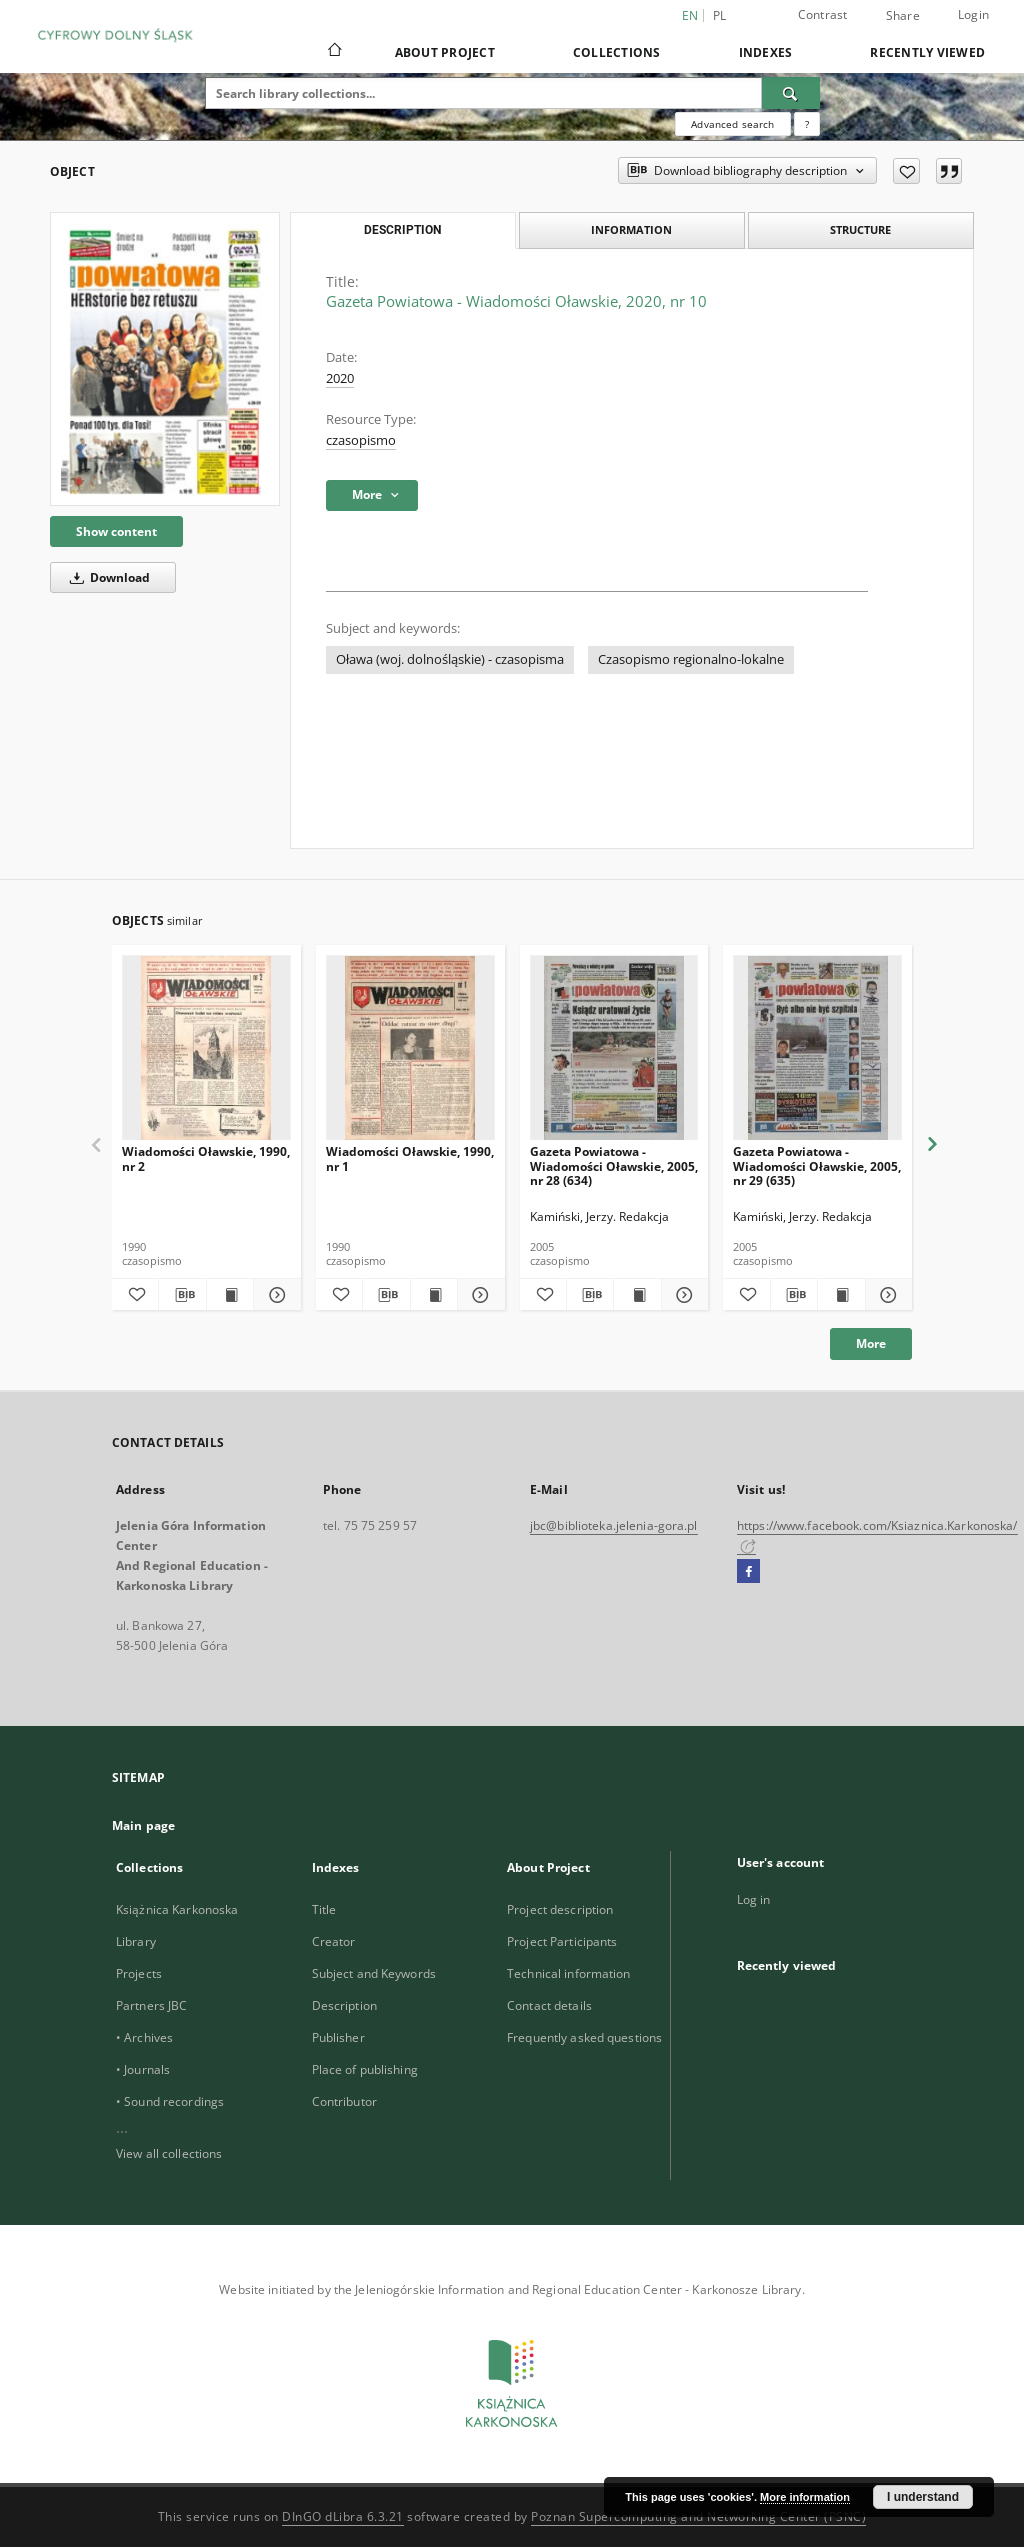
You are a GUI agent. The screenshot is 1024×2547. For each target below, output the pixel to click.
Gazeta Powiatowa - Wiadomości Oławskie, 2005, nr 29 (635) (817, 1165)
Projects (139, 1973)
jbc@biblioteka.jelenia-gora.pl (614, 1525)
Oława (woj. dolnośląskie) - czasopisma (450, 659)
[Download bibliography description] (182, 1295)
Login (973, 14)
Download (106, 577)
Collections (617, 52)
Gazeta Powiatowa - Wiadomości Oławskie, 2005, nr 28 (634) (614, 1165)
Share (903, 16)
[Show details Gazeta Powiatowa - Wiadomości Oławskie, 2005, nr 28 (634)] (682, 1295)
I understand (923, 2497)
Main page (143, 1825)
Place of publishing (365, 2069)
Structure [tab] (860, 229)
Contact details (549, 2005)
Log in (754, 1899)
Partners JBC (151, 2005)
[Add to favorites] (906, 171)
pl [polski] (720, 15)
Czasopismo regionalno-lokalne (691, 659)
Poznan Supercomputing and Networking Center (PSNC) (698, 2516)
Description (344, 2005)
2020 (340, 378)
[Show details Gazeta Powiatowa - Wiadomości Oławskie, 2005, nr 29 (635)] (886, 1295)
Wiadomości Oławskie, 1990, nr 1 (410, 1158)
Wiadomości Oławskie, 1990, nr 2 (206, 1158)
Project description (560, 1909)
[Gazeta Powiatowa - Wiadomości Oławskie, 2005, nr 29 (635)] (817, 1048)
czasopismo (361, 440)
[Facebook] (748, 1572)
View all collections (169, 2153)
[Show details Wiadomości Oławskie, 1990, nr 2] (274, 1295)
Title (324, 1909)
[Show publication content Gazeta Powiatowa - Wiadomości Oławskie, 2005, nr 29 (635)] (841, 1295)
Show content (116, 531)
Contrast (823, 14)
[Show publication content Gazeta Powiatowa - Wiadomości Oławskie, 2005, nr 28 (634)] (637, 1295)
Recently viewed (927, 52)
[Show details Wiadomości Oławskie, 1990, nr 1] (478, 1295)
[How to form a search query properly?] (807, 124)
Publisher (338, 2037)
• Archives (144, 2037)
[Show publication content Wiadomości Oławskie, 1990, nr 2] (230, 1295)
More (871, 1343)
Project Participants (562, 1941)
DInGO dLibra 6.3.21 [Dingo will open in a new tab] (343, 2516)
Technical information (569, 1973)
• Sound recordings (170, 2101)
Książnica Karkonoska (177, 1909)
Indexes (766, 52)
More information (805, 2497)
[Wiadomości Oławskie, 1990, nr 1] (410, 1048)
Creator (334, 1941)
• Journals (143, 2069)
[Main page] (333, 52)
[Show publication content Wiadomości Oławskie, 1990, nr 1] (434, 1295)
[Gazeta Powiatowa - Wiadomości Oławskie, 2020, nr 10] (165, 359)
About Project (445, 52)
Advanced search (732, 124)
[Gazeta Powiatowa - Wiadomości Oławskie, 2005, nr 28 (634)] (614, 1048)
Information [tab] (631, 229)
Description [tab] (402, 230)
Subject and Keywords (374, 1973)
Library (136, 1941)
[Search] (791, 93)
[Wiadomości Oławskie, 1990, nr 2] (206, 1048)
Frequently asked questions (584, 2037)
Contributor (344, 2101)
